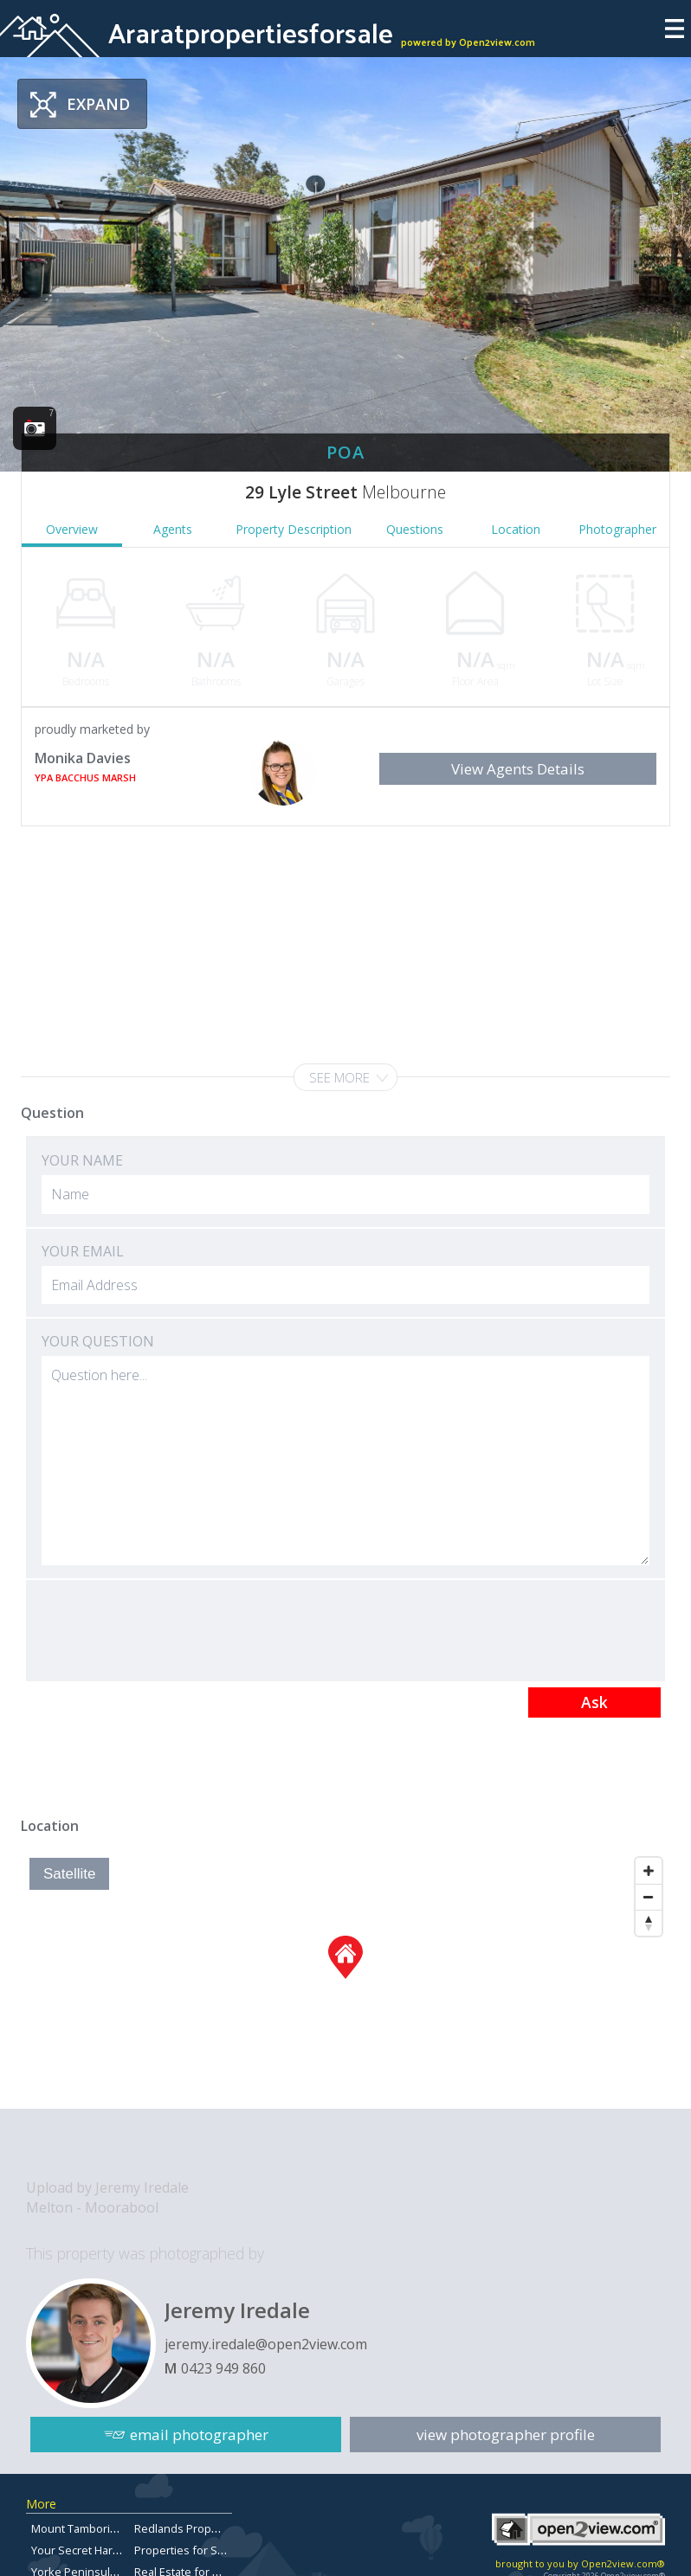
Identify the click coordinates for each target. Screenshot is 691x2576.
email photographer (199, 2434)
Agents (172, 529)
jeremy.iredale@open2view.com (266, 2344)
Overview (72, 529)
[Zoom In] (649, 1871)
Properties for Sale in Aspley (208, 2550)
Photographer (617, 529)
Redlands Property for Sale (204, 2528)
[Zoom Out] (649, 1897)
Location (515, 529)
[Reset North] (649, 1923)
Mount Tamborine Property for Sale (123, 2528)
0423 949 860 (223, 2368)
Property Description (294, 529)
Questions (414, 529)
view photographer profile (506, 2434)
